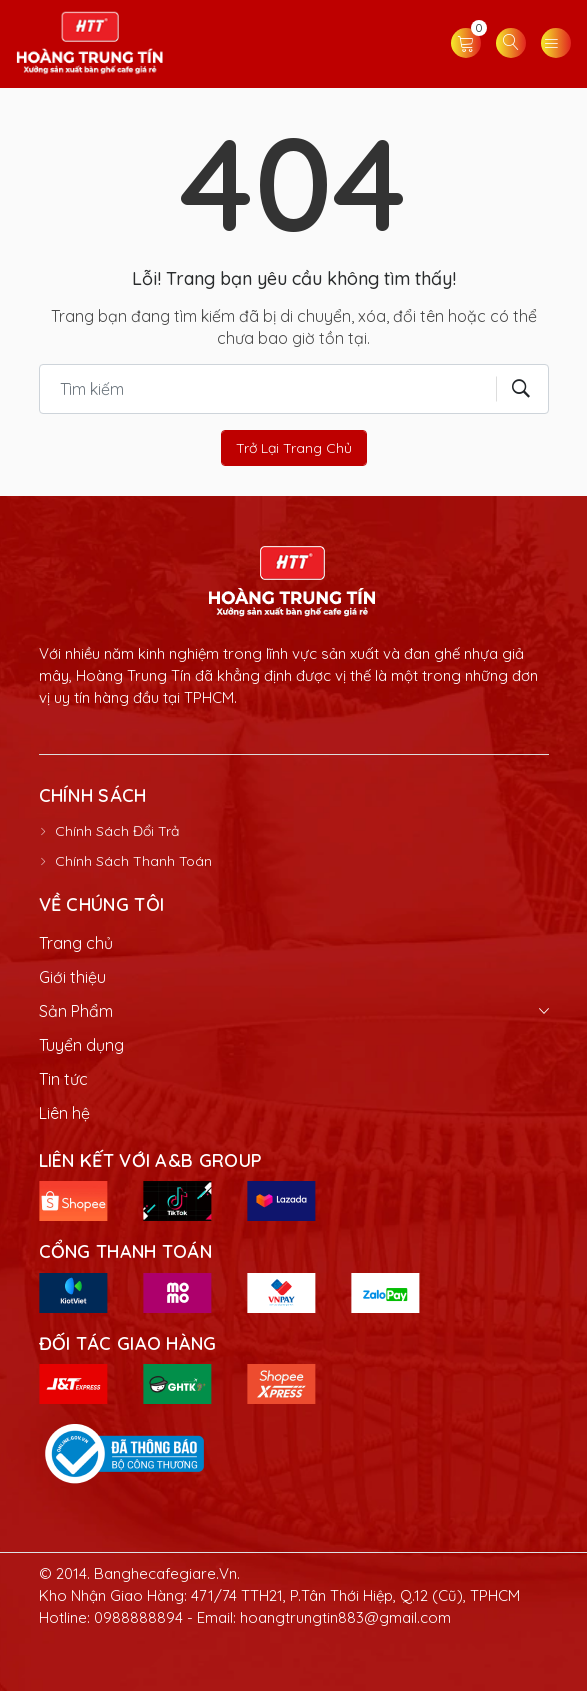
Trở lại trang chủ (294, 448)
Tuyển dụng (81, 1045)
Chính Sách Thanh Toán (133, 861)
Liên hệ (64, 1113)
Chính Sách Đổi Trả (117, 831)
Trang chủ (76, 943)
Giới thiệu (72, 977)
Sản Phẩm (76, 1011)
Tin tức (63, 1079)
